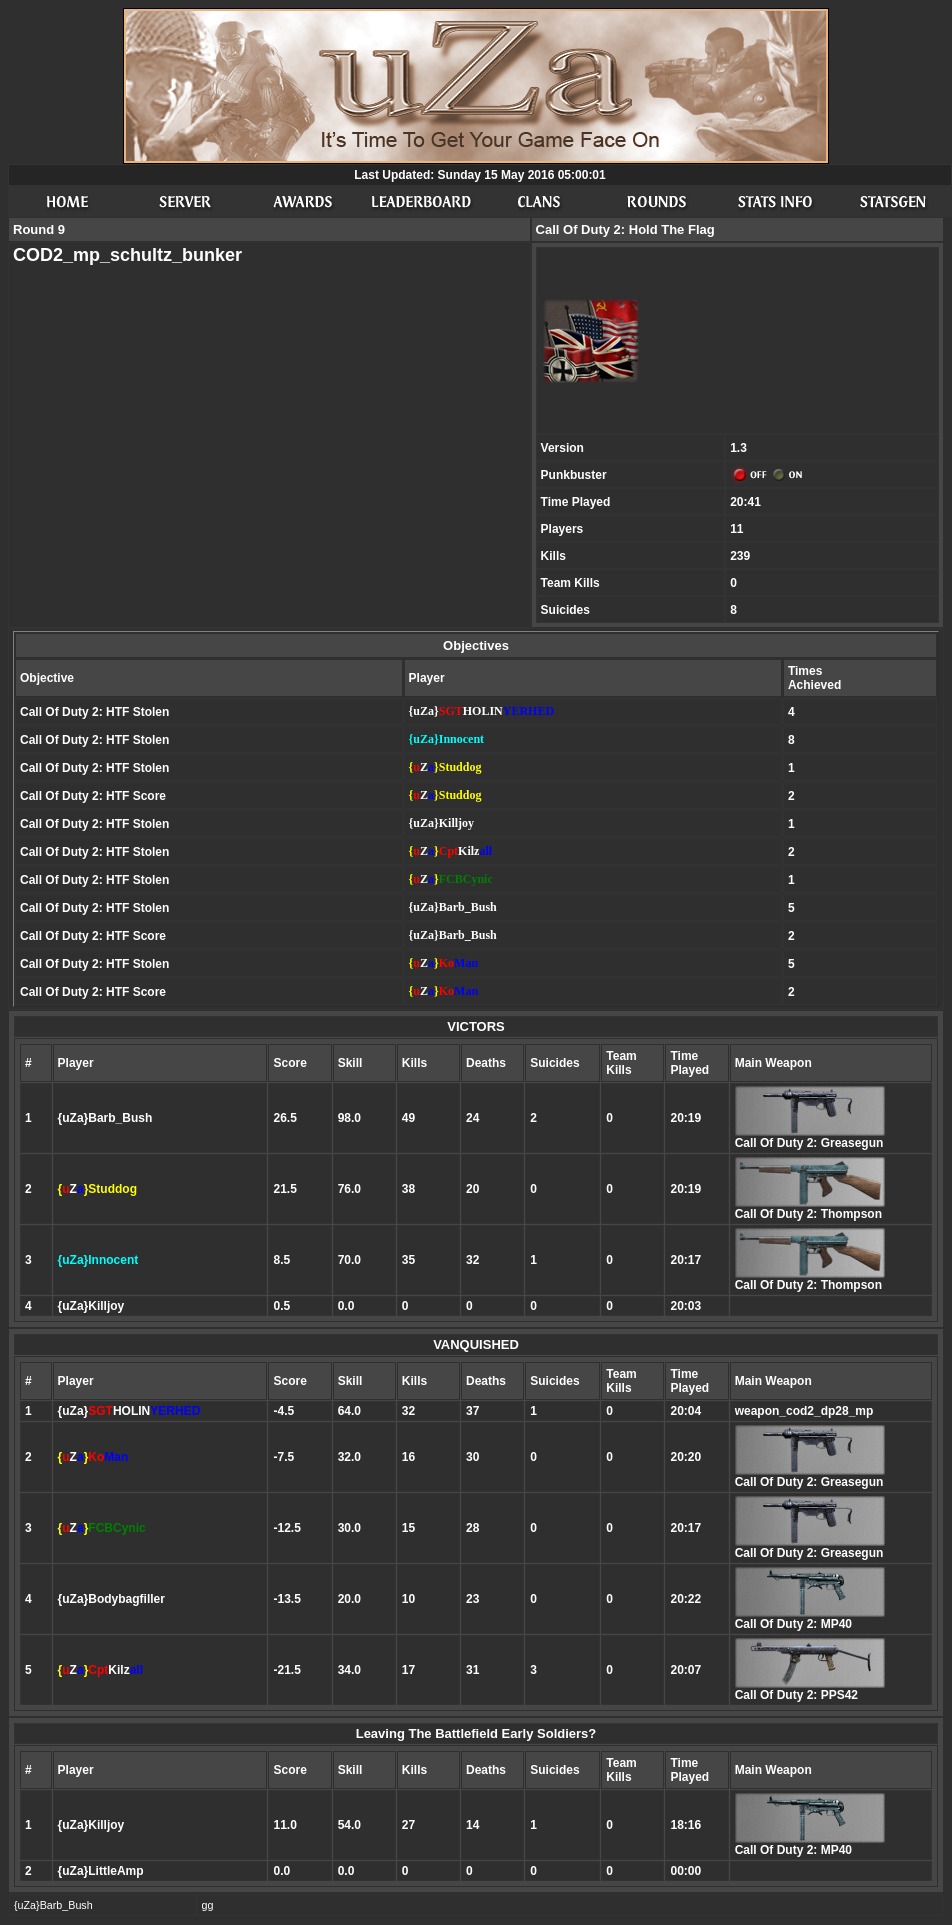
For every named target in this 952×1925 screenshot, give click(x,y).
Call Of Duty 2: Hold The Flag (625, 229)
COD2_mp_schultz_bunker (127, 255)
